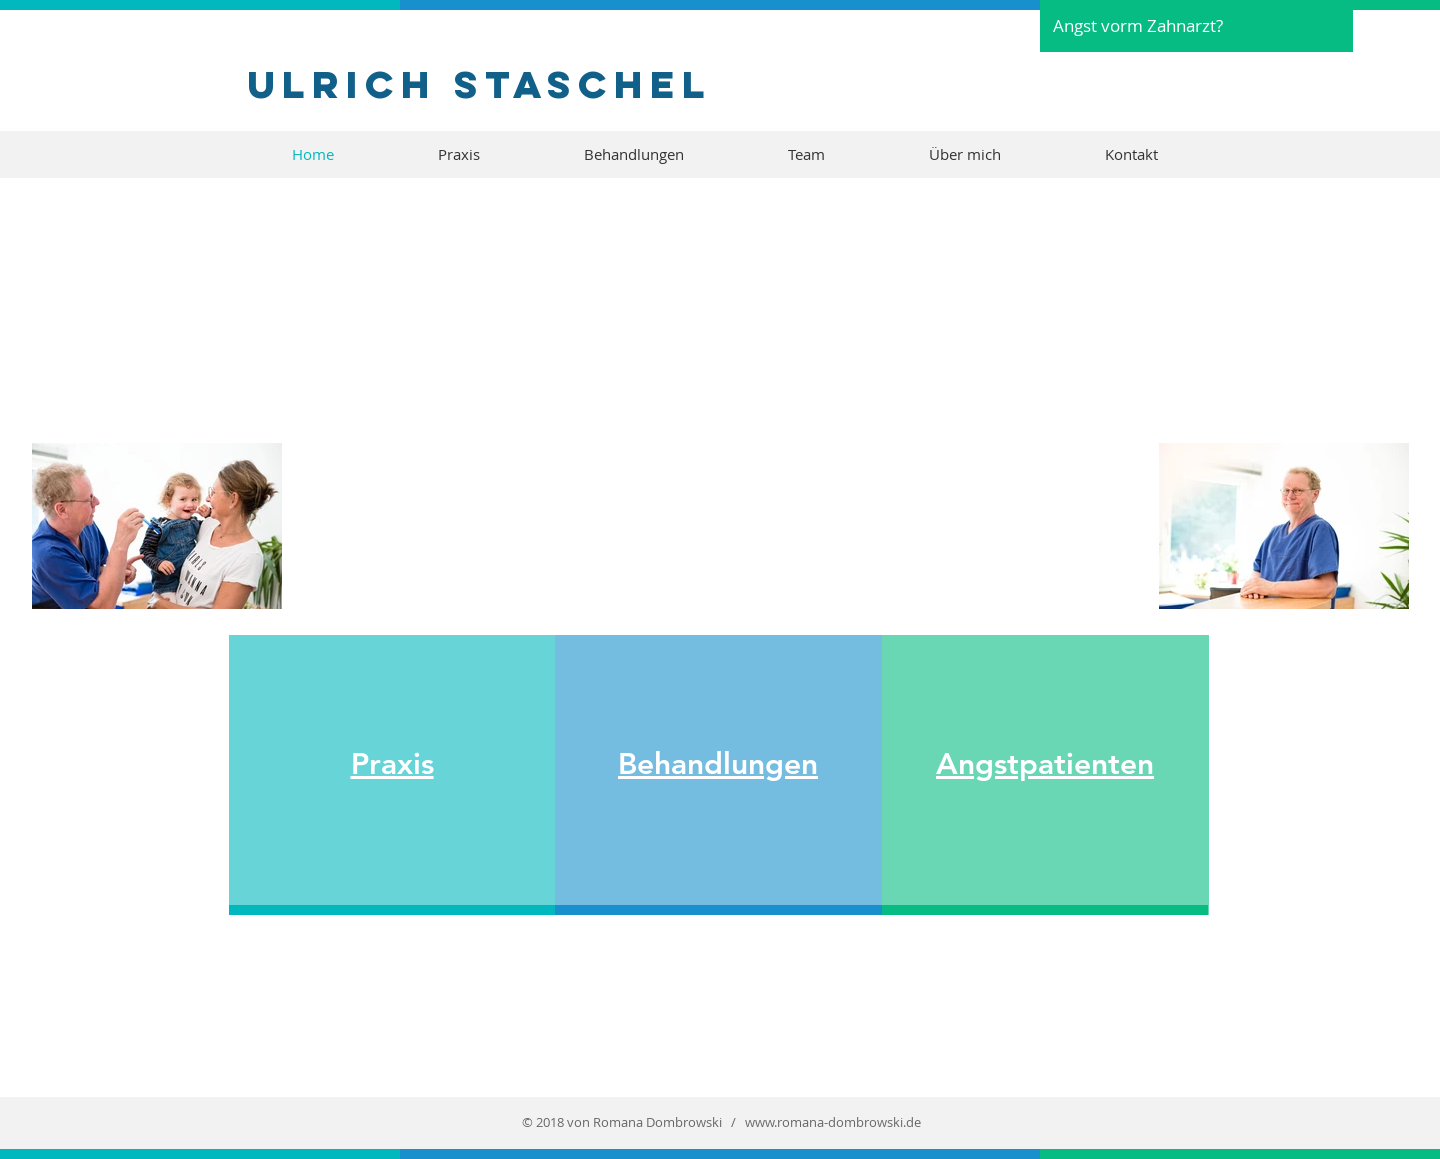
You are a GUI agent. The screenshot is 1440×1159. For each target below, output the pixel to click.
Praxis (392, 764)
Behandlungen (718, 764)
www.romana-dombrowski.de (833, 1122)
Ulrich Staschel (479, 84)
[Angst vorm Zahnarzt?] (1196, 26)
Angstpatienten (1045, 764)
